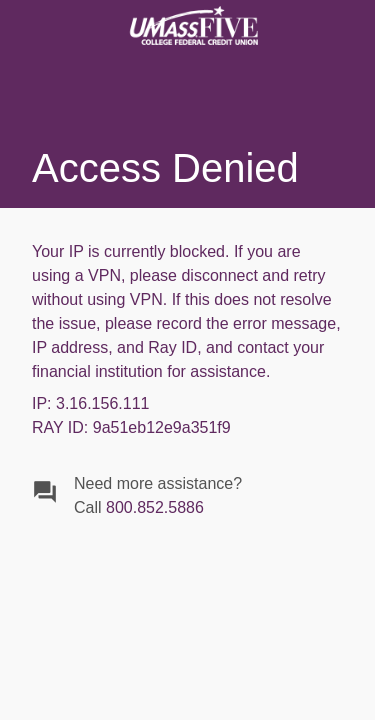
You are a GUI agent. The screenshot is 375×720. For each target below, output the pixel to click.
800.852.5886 (155, 507)
